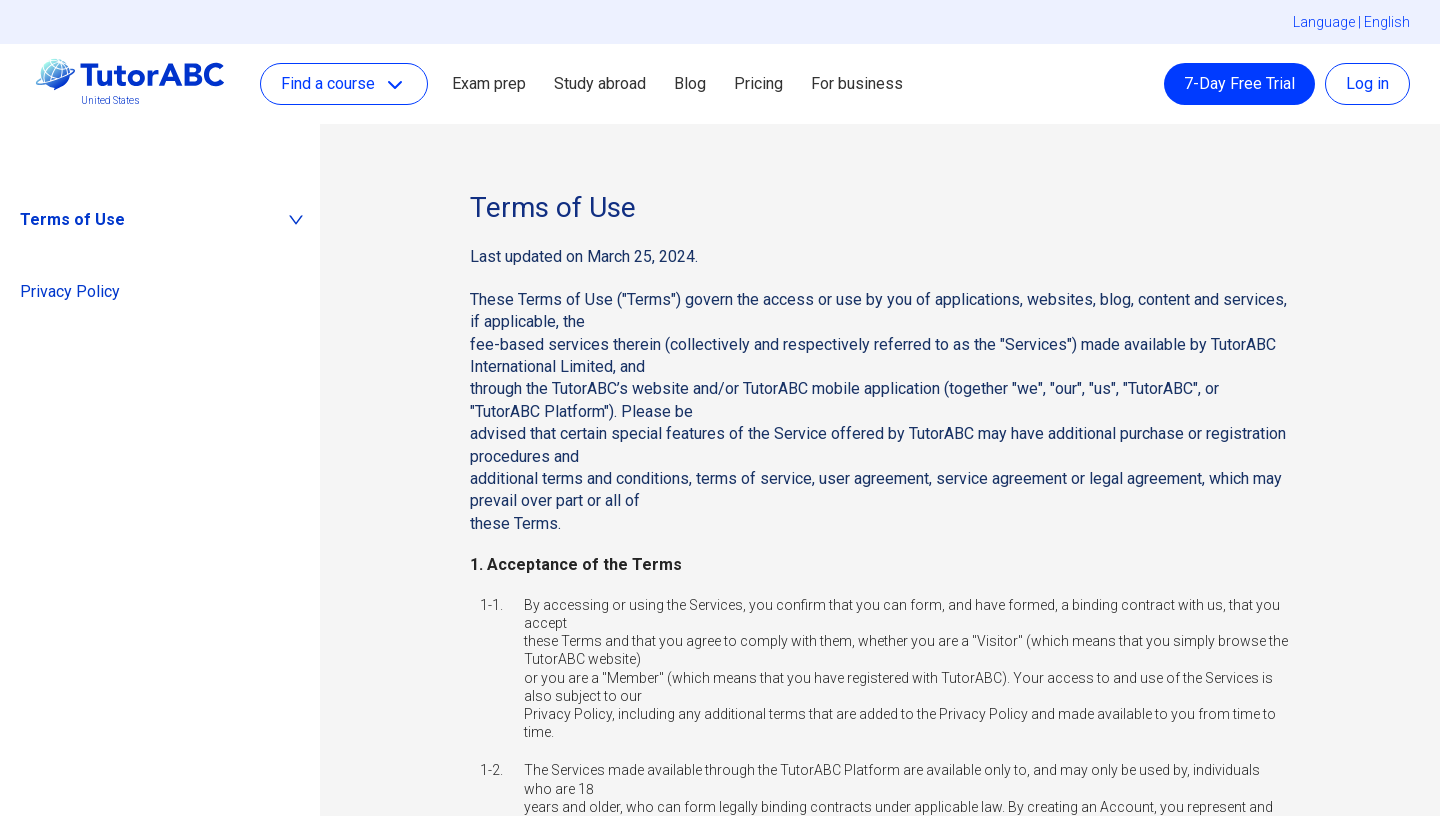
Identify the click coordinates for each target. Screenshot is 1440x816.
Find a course (344, 84)
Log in (1367, 83)
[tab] (160, 220)
